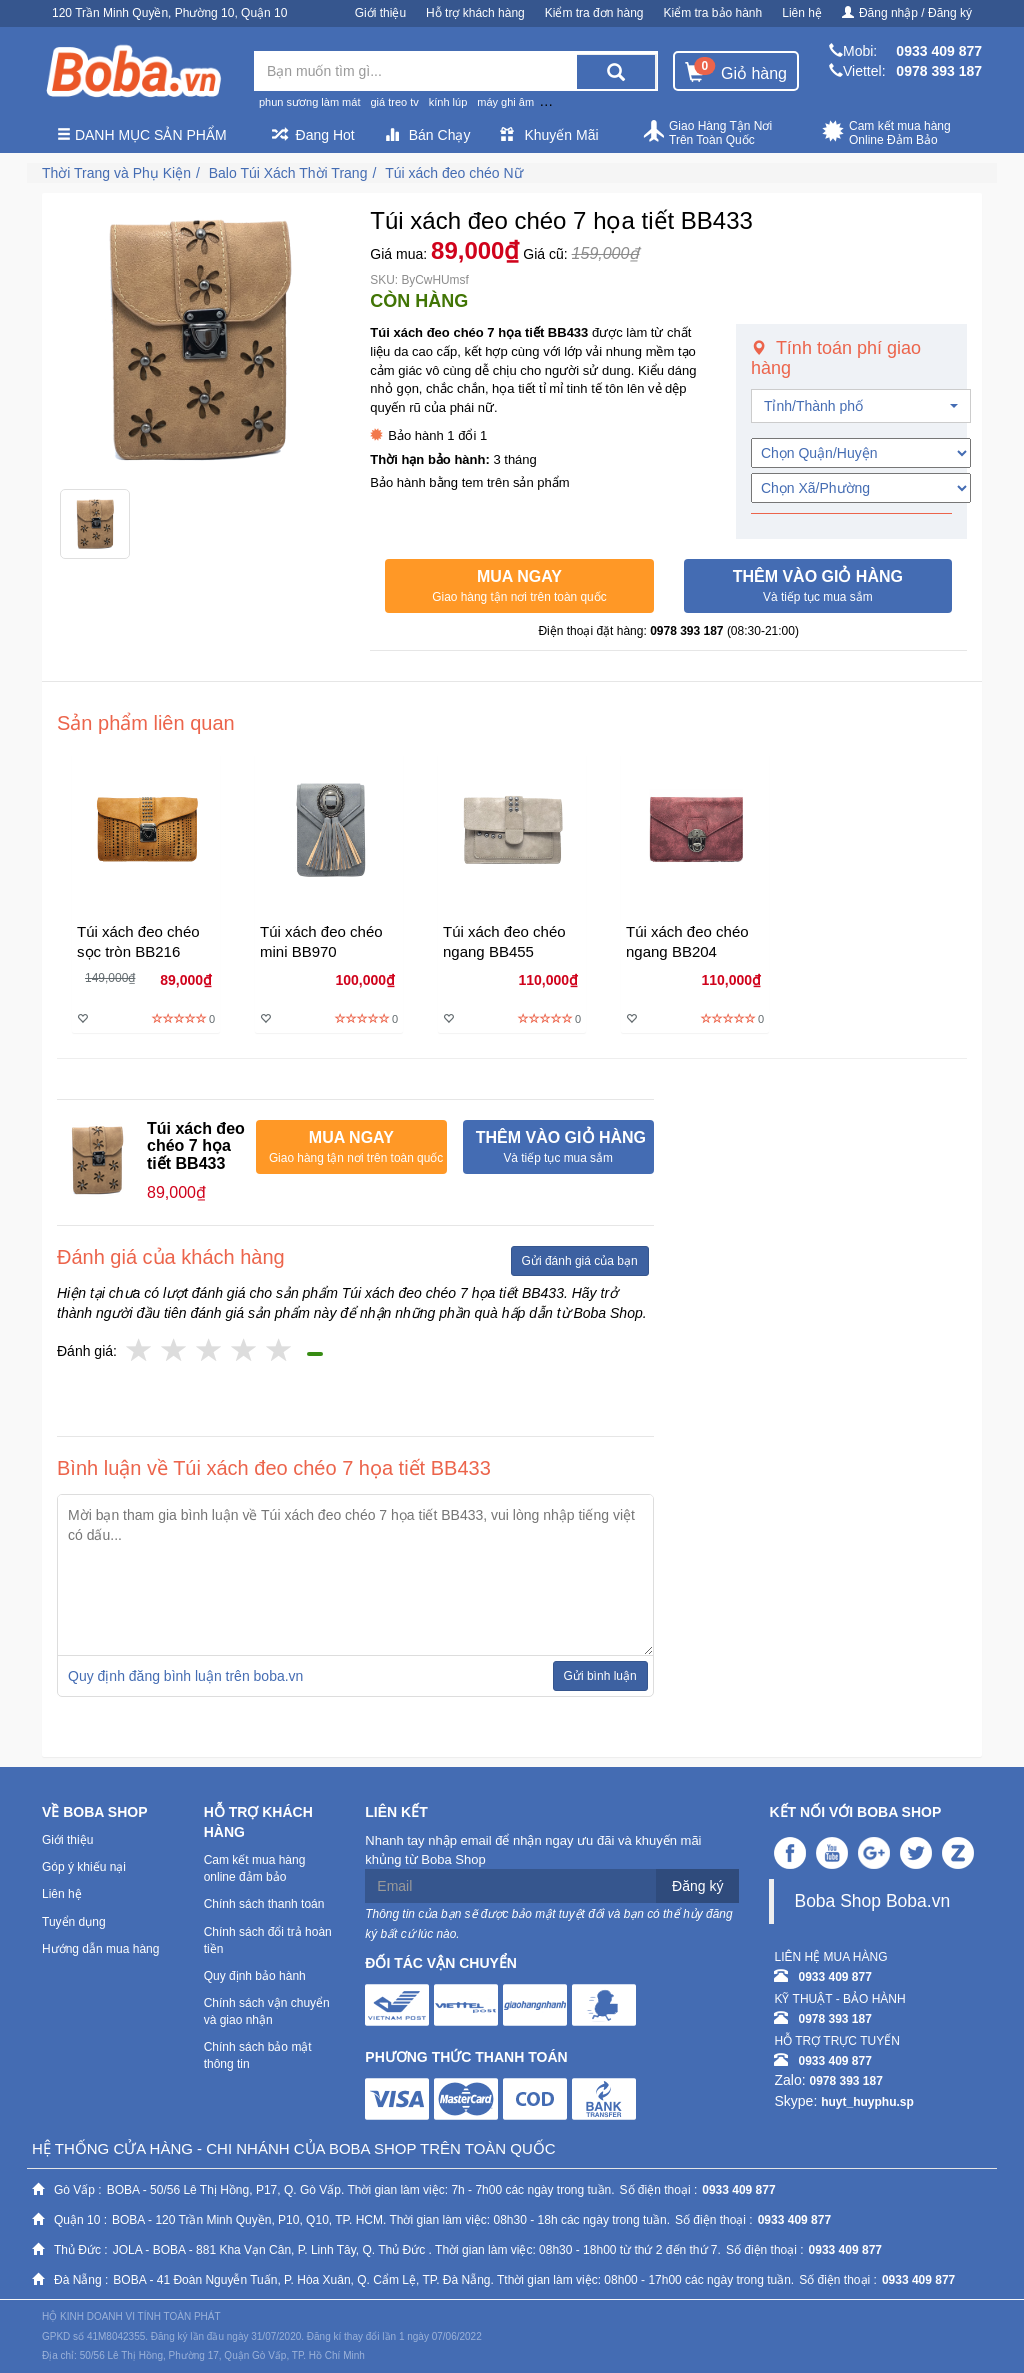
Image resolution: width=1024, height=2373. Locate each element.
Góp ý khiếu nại (84, 1867)
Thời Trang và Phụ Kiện (116, 173)
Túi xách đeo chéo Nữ (453, 173)
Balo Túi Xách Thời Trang (288, 173)
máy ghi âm (505, 102)
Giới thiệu (380, 13)
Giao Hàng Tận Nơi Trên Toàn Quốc (707, 133)
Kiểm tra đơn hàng (594, 13)
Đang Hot (313, 135)
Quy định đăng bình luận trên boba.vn (185, 1676)
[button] (519, 586)
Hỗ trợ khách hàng (475, 13)
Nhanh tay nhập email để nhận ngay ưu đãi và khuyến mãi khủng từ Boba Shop (533, 1850)
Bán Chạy (428, 135)
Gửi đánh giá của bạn (580, 1261)
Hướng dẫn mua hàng (100, 1949)
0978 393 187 (939, 71)
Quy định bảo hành (255, 1976)
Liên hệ (802, 13)
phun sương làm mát (309, 102)
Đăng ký (697, 1886)
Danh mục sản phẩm (142, 135)
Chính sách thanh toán (264, 1904)
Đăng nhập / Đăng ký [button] (907, 13)
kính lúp (448, 102)
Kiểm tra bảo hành (713, 13)
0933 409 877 (939, 51)
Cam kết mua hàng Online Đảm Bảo (886, 133)
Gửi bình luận (600, 1676)
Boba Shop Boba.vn (872, 1901)
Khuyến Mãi (549, 135)
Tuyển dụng (74, 1922)
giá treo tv (394, 102)
